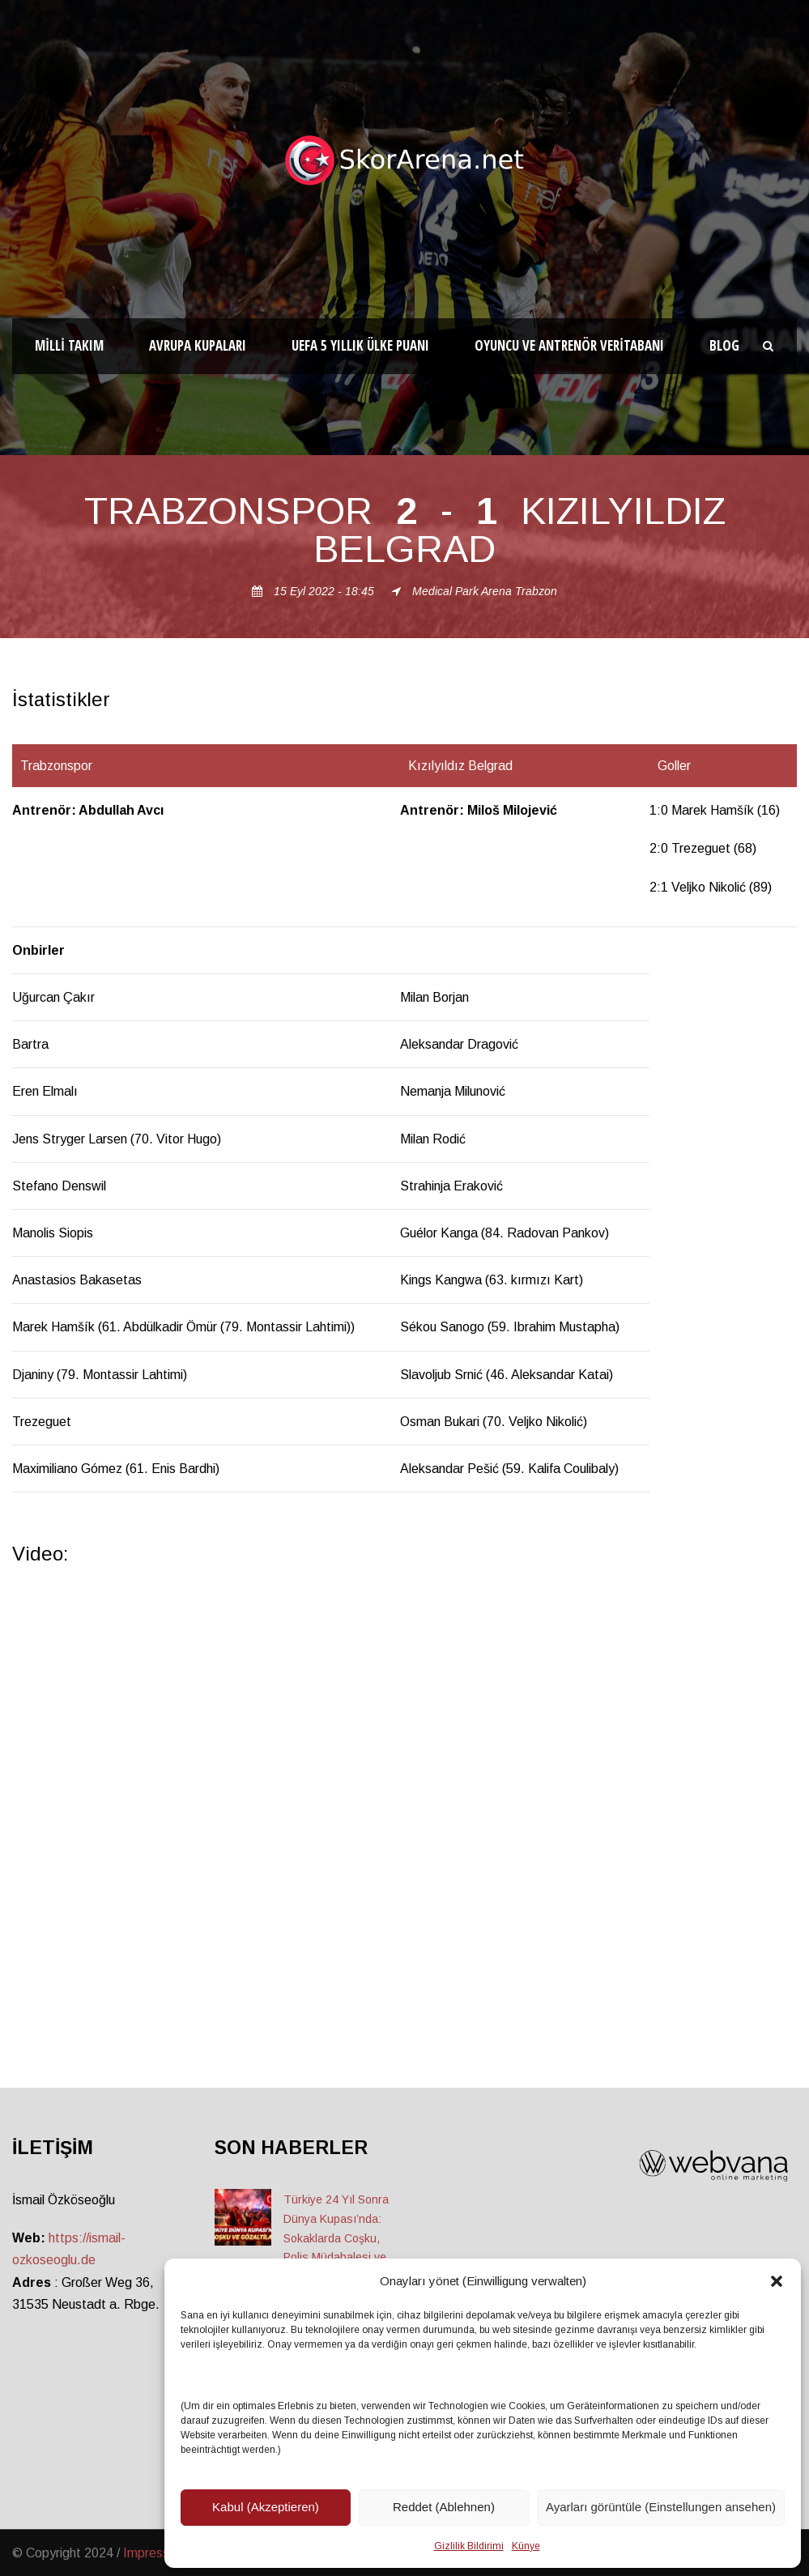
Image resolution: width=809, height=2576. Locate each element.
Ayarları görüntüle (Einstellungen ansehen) (661, 2507)
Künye (526, 2546)
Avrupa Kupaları (197, 345)
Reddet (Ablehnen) (444, 2507)
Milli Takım (69, 345)
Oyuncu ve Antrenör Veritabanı (569, 345)
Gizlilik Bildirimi (469, 2546)
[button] (777, 2281)
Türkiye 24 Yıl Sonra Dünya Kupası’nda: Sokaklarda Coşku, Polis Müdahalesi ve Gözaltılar (336, 2238)
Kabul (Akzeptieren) (265, 2507)
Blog (724, 345)
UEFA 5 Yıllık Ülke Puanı (360, 345)
